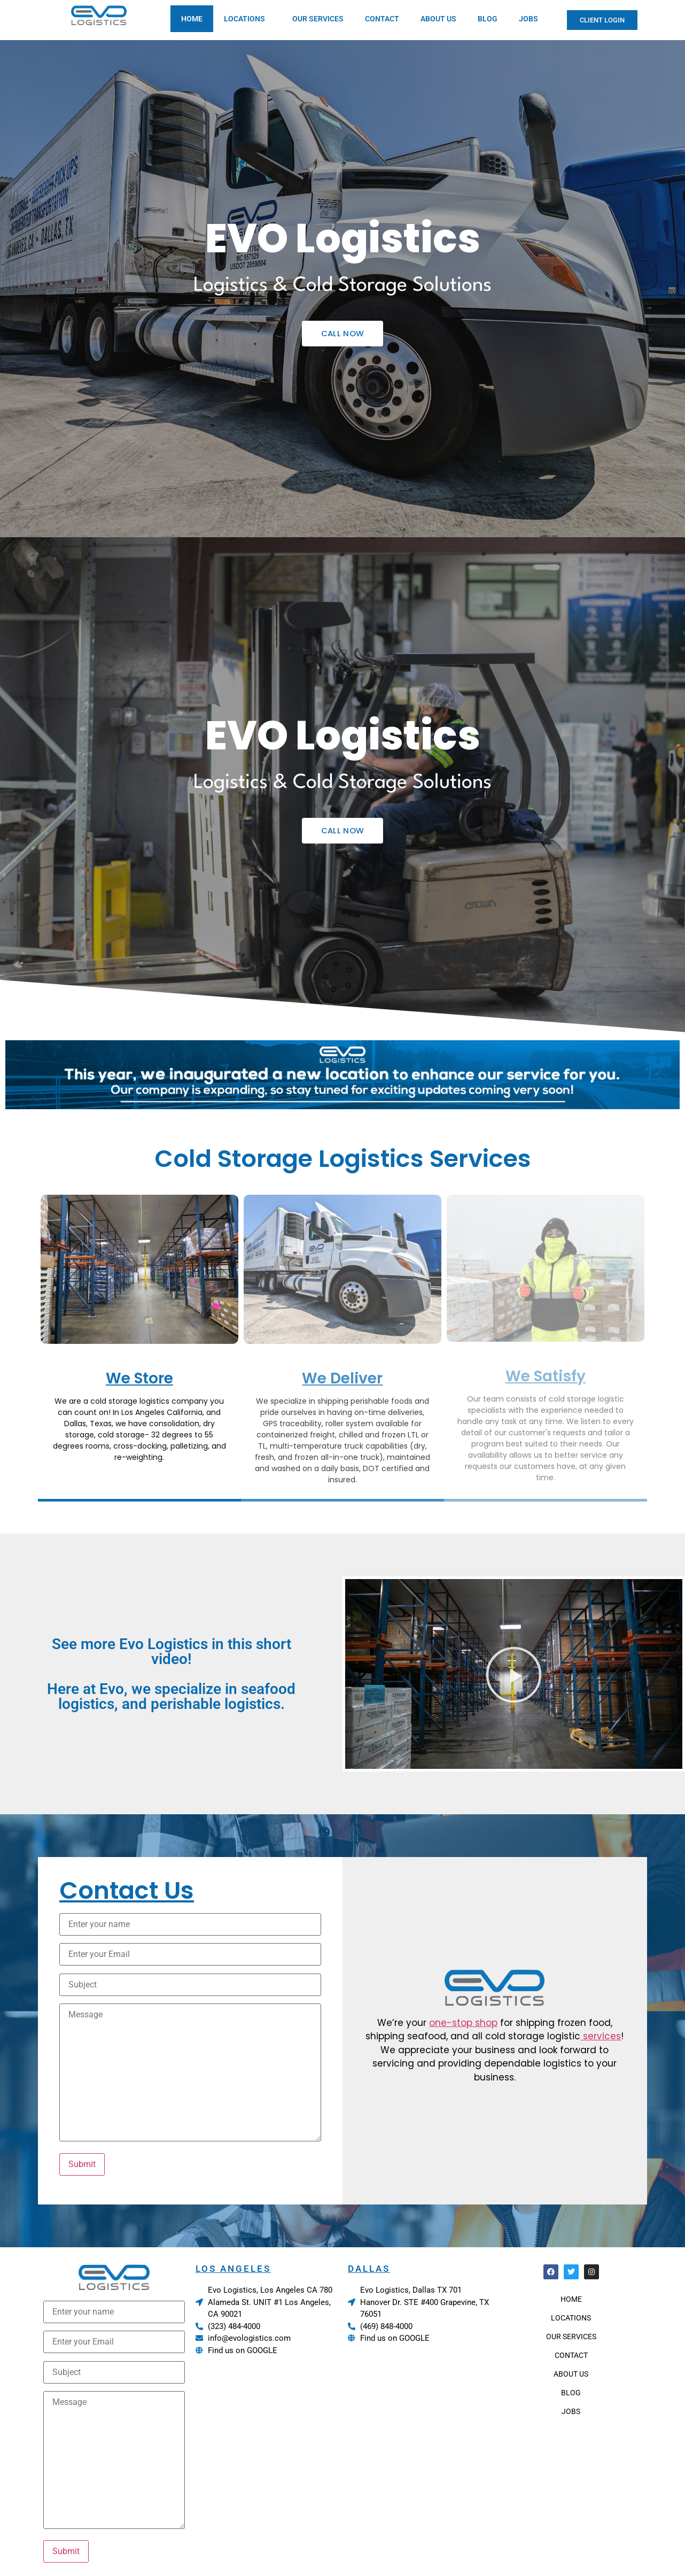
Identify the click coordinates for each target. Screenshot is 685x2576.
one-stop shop (463, 2022)
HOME (192, 18)
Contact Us (126, 1890)
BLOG (487, 18)
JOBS (528, 18)
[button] (514, 1674)
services (600, 2036)
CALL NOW (342, 333)
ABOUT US (438, 18)
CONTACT (382, 18)
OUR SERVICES (318, 18)
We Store (139, 1378)
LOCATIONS (247, 18)
